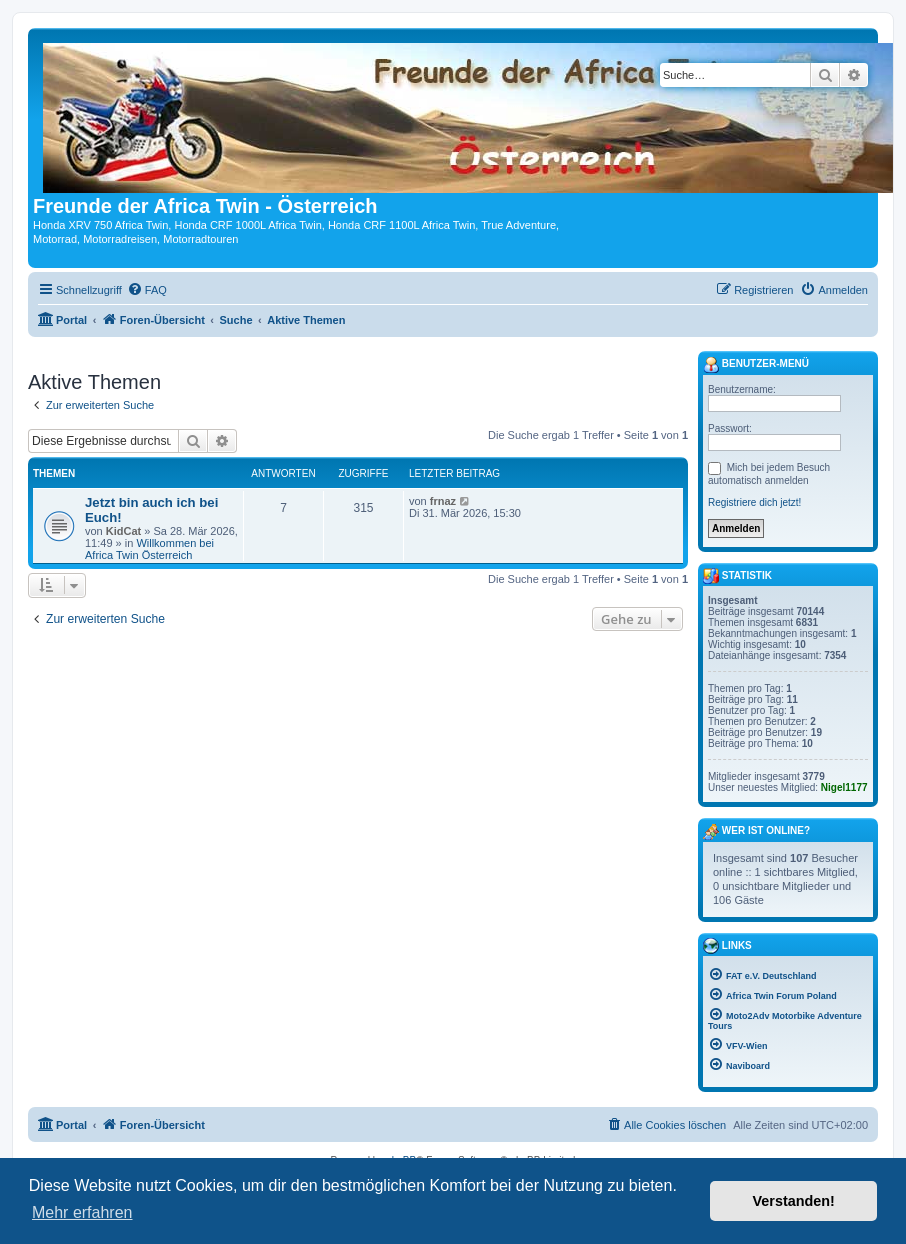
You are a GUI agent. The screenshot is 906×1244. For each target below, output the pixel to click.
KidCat (123, 531)
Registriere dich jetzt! (754, 502)
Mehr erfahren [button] (82, 1212)
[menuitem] (147, 290)
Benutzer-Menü (756, 365)
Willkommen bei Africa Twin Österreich (149, 549)
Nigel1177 (844, 787)
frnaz (443, 501)
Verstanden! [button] (794, 1201)
